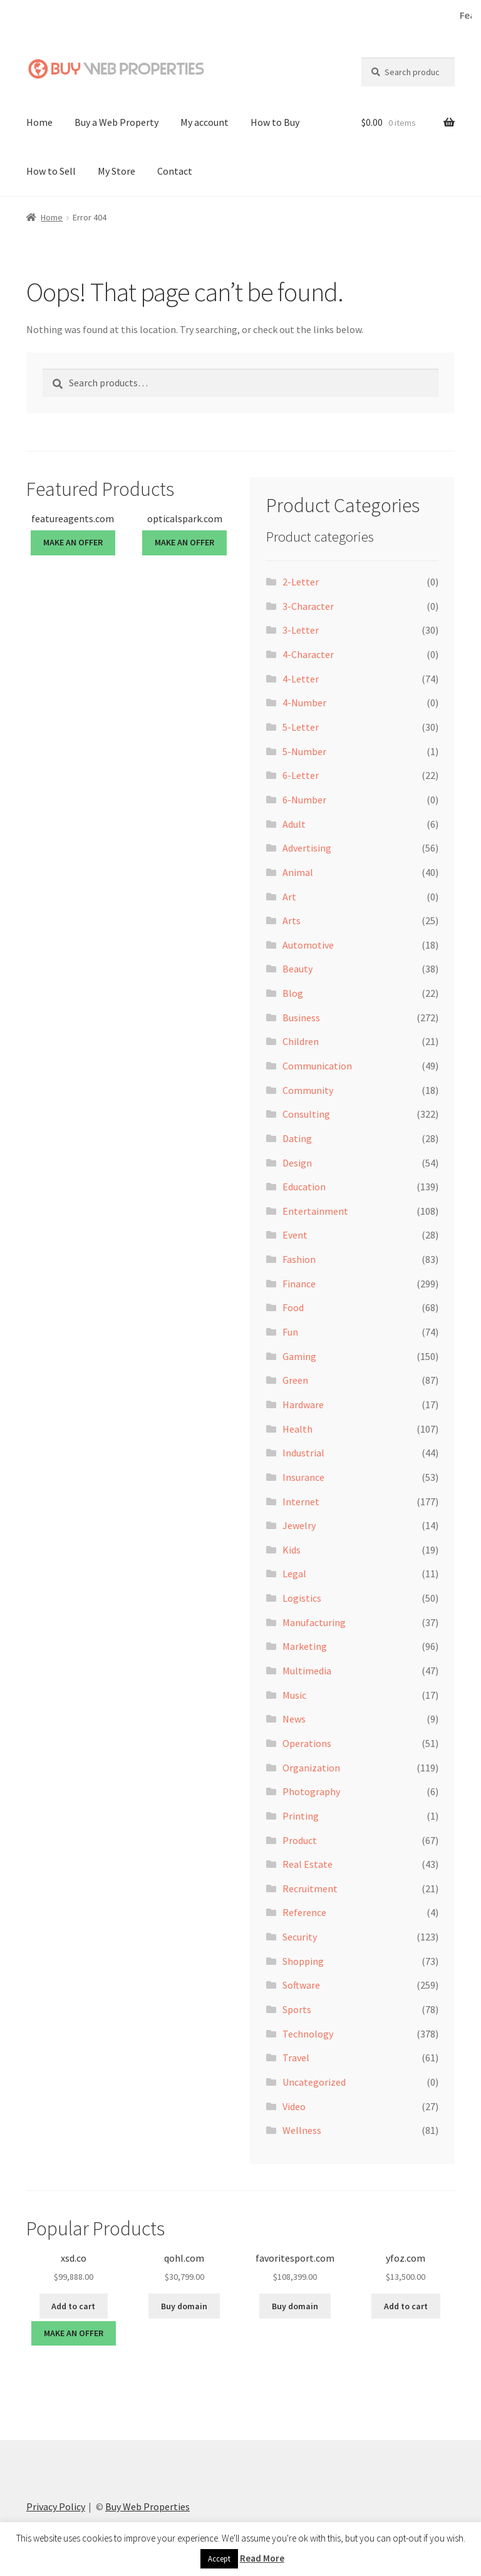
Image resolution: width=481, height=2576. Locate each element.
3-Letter (300, 630)
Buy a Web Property (116, 122)
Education (304, 1186)
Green (295, 1380)
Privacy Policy (55, 2506)
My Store (116, 171)
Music (294, 1695)
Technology (307, 2033)
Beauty (297, 968)
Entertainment (315, 1211)
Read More (262, 2558)
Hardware (303, 1404)
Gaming (299, 1356)
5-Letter (300, 727)
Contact (174, 171)
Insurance (303, 1477)
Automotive (308, 945)
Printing (300, 1816)
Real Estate (307, 1864)
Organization (311, 1767)
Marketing (304, 1646)
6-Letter (300, 775)
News (294, 1719)
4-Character (308, 654)
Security (299, 1936)
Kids (291, 1549)
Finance (299, 1283)
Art (289, 896)
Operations (306, 1743)
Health (297, 1429)
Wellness (301, 2130)
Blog (292, 993)
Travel (295, 2057)
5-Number (304, 751)
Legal (294, 1573)
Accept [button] (219, 2558)
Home (39, 122)
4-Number (304, 702)
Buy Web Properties (147, 2506)
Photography (311, 1791)
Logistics (301, 1598)
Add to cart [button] (73, 2306)
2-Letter (300, 581)
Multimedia (306, 1670)
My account (204, 122)
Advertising (306, 848)
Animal (297, 872)
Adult (294, 824)
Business (301, 1017)
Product (299, 1839)
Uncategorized (314, 2082)
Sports (296, 2009)
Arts (291, 920)
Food (293, 1307)
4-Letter (300, 678)
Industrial (303, 1452)
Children (300, 1041)
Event (295, 1235)
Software (301, 1985)
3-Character (308, 606)
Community (307, 1090)
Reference (304, 1912)
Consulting (306, 1114)
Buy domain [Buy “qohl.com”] (184, 2306)
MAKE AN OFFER (73, 542)
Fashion (299, 1259)
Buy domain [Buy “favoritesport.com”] (295, 2306)
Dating (297, 1138)
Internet (300, 1501)
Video (294, 2106)
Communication (317, 1065)
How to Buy (275, 122)
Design (297, 1163)
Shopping (303, 1961)
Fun (290, 1332)
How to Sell (51, 171)
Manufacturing (314, 1622)
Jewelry (299, 1525)
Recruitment (310, 1888)
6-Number (304, 799)
